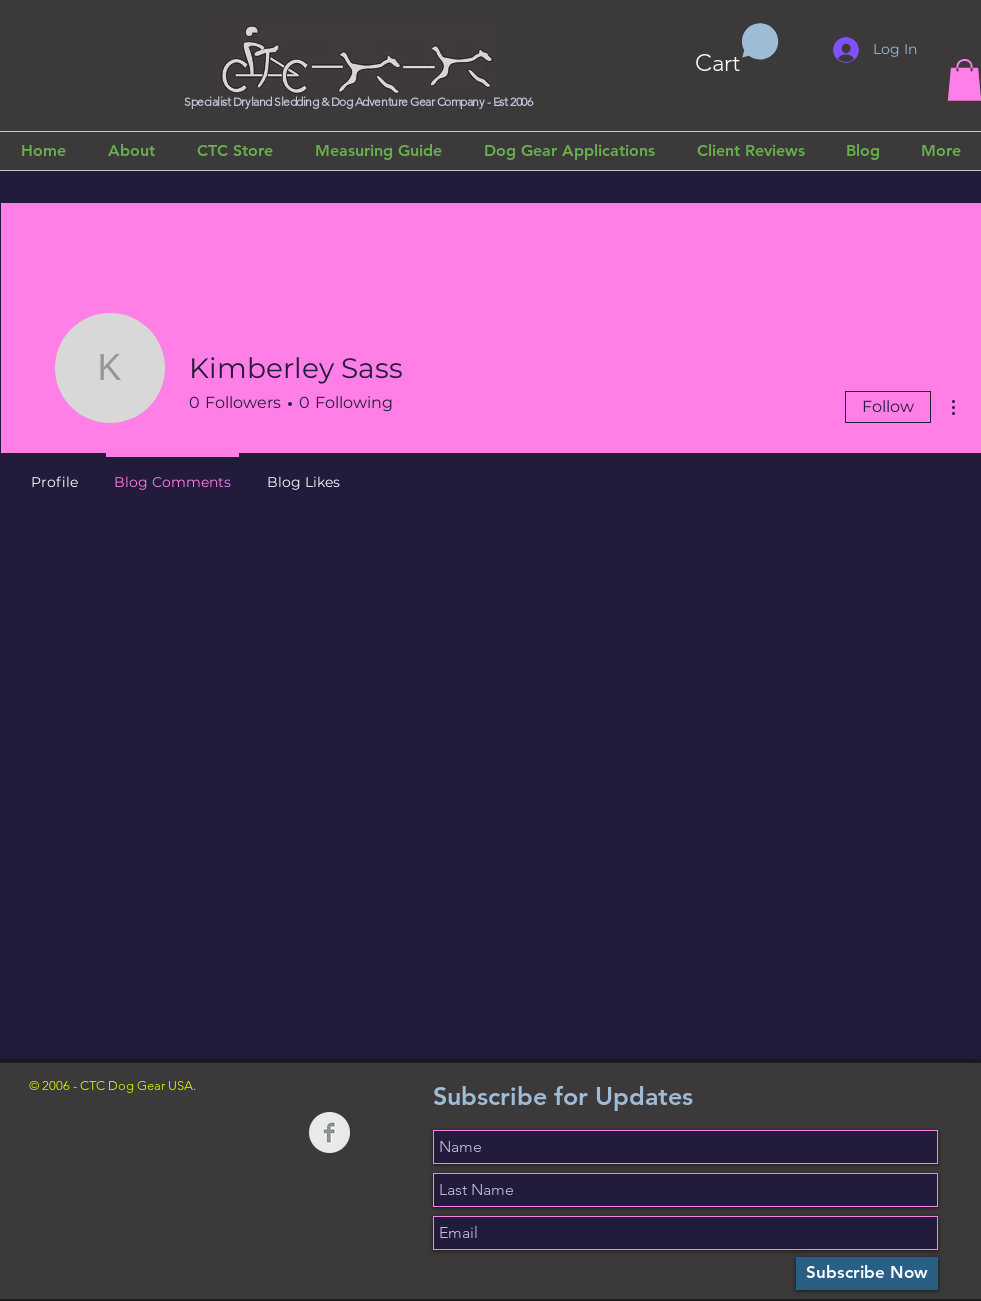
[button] (737, 50)
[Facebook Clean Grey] (329, 1132)
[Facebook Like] (154, 1153)
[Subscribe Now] (867, 1273)
